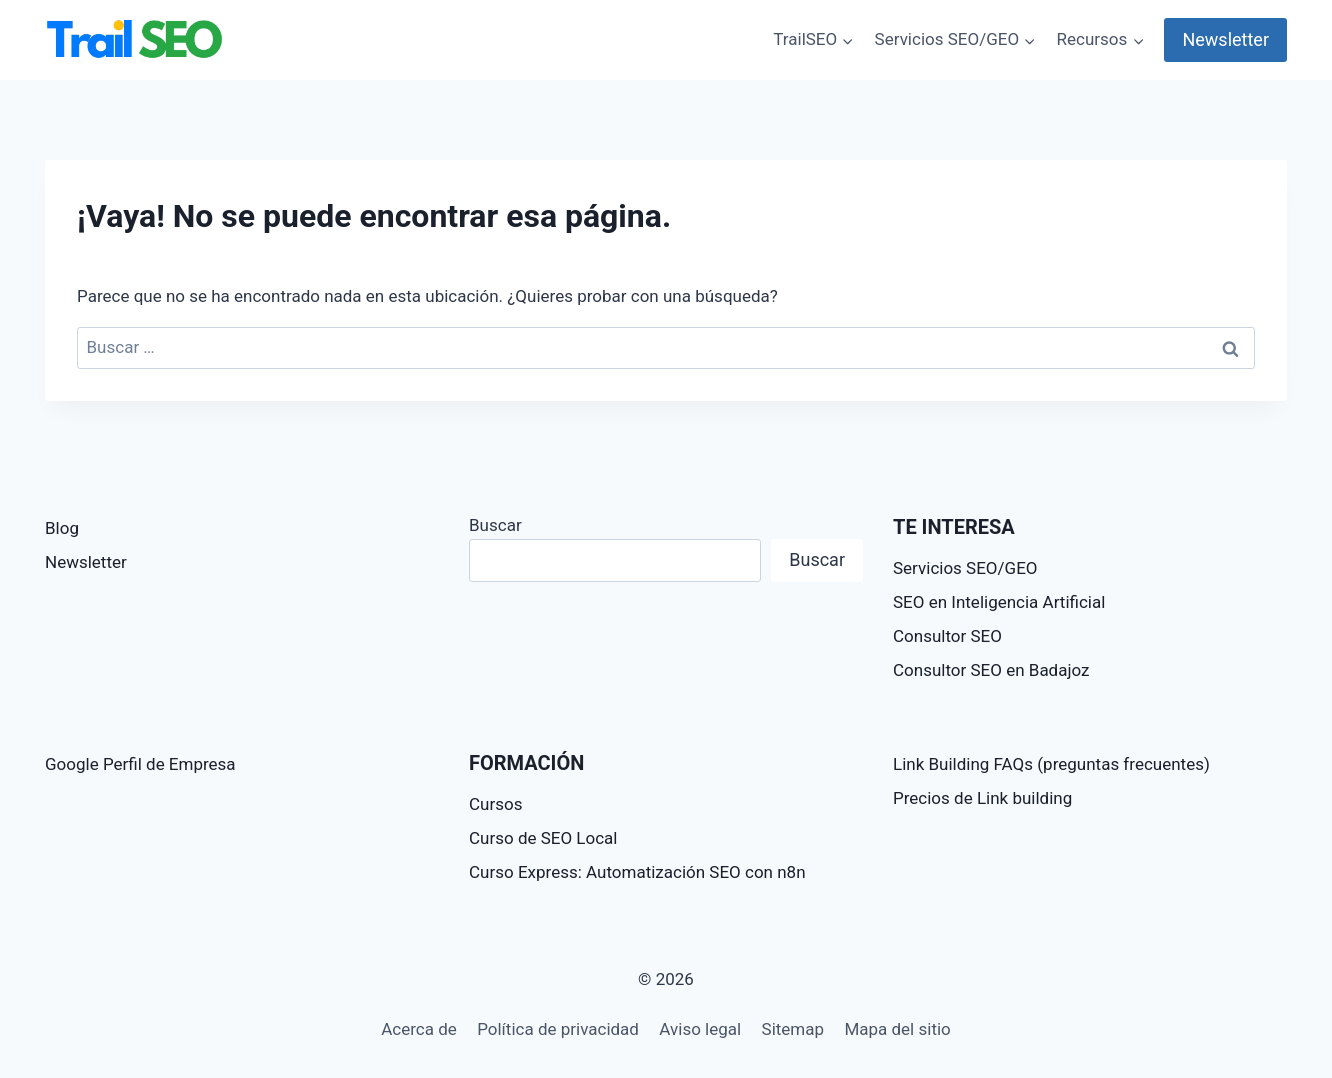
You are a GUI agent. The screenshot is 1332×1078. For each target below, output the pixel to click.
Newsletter (1225, 39)
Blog (62, 528)
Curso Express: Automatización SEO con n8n (637, 872)
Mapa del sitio (897, 1029)
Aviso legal (700, 1029)
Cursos (495, 804)
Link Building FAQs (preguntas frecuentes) (1051, 764)
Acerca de (419, 1029)
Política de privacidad (558, 1029)
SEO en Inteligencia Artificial (999, 602)
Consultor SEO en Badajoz (991, 670)
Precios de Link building (982, 798)
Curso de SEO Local (543, 838)
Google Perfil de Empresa (140, 764)
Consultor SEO (947, 636)
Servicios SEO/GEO (965, 568)
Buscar (495, 525)
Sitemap (793, 1029)
